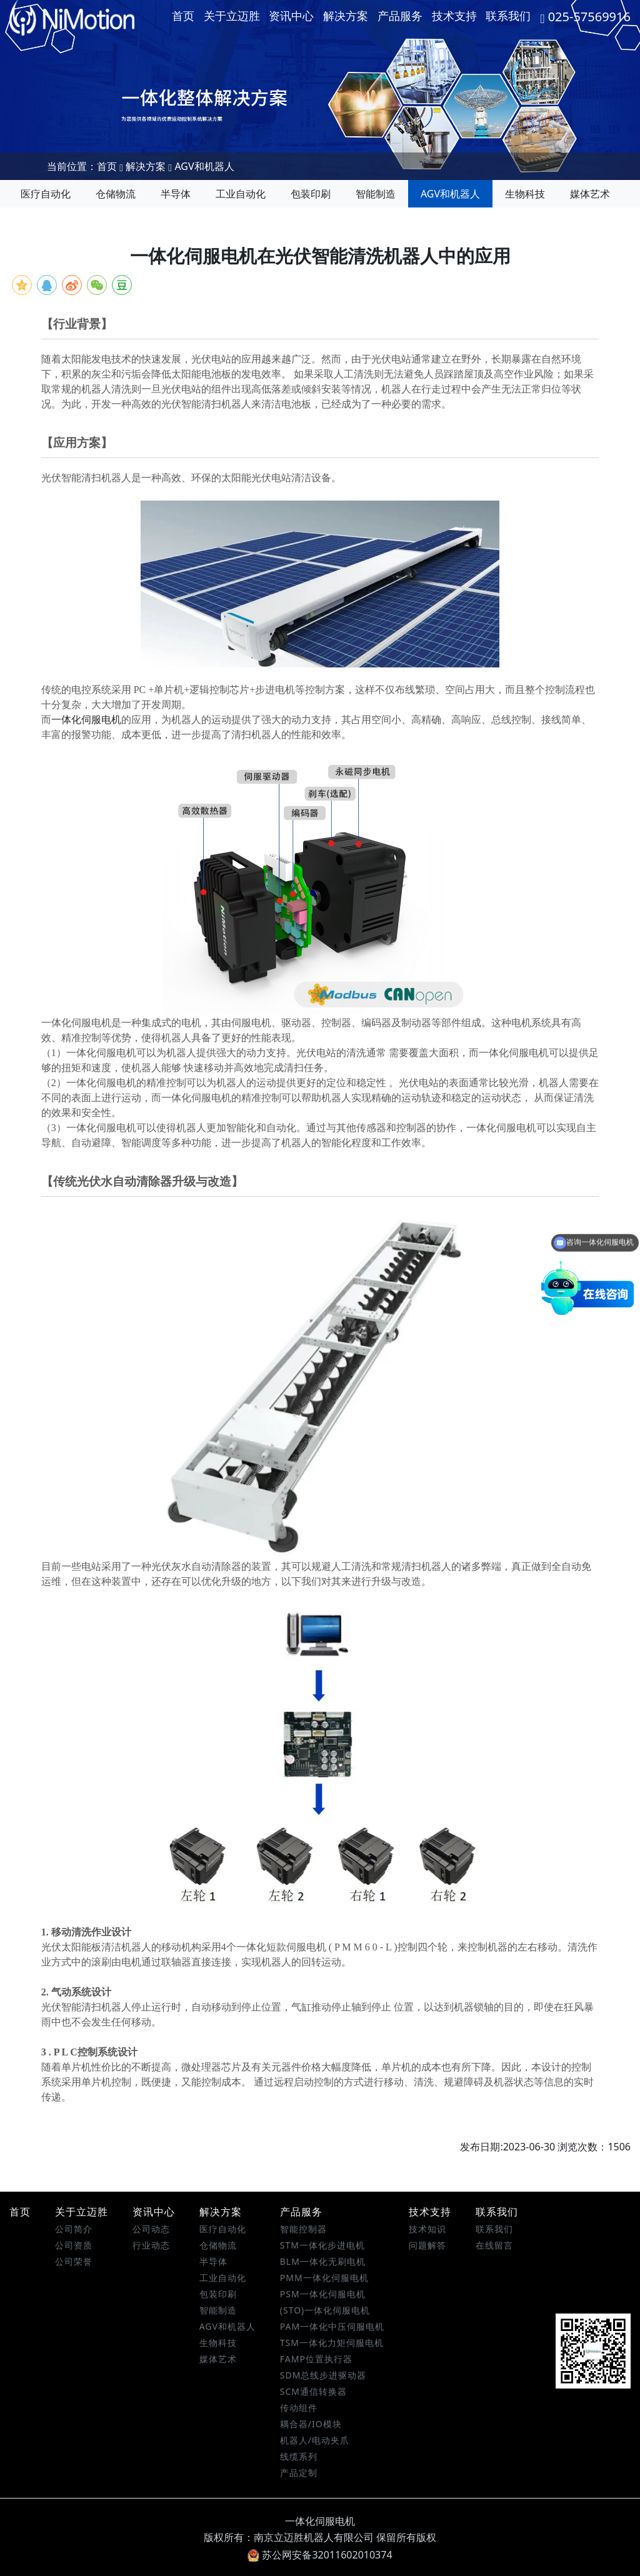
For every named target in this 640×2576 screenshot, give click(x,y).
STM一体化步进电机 (322, 2245)
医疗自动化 (46, 194)
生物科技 (525, 194)
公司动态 (151, 2229)
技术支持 (454, 15)
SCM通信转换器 (313, 2391)
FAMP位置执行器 (316, 2359)
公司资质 (73, 2245)
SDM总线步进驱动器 (323, 2375)
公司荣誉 (73, 2261)
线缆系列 (299, 2456)
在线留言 (494, 2245)
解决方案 (345, 15)
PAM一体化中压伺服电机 (332, 2326)
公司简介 (73, 2229)
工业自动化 (241, 194)
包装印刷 (311, 194)
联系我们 (508, 15)
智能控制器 (303, 2229)
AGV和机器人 (204, 166)
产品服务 (400, 15)
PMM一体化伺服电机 (324, 2278)
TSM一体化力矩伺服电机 (332, 2343)
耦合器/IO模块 (311, 2424)
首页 (183, 15)
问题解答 (427, 2245)
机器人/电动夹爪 (314, 2440)
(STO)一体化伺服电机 (325, 2310)
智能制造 (376, 194)
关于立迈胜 (232, 15)
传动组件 (299, 2408)
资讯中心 (291, 15)
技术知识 (427, 2229)
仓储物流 (116, 194)
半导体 (176, 194)
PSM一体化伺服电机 (323, 2294)
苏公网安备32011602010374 (320, 2555)
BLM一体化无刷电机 (323, 2261)
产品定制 (299, 2473)
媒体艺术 (590, 194)
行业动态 (151, 2245)
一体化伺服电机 (86, 719)
